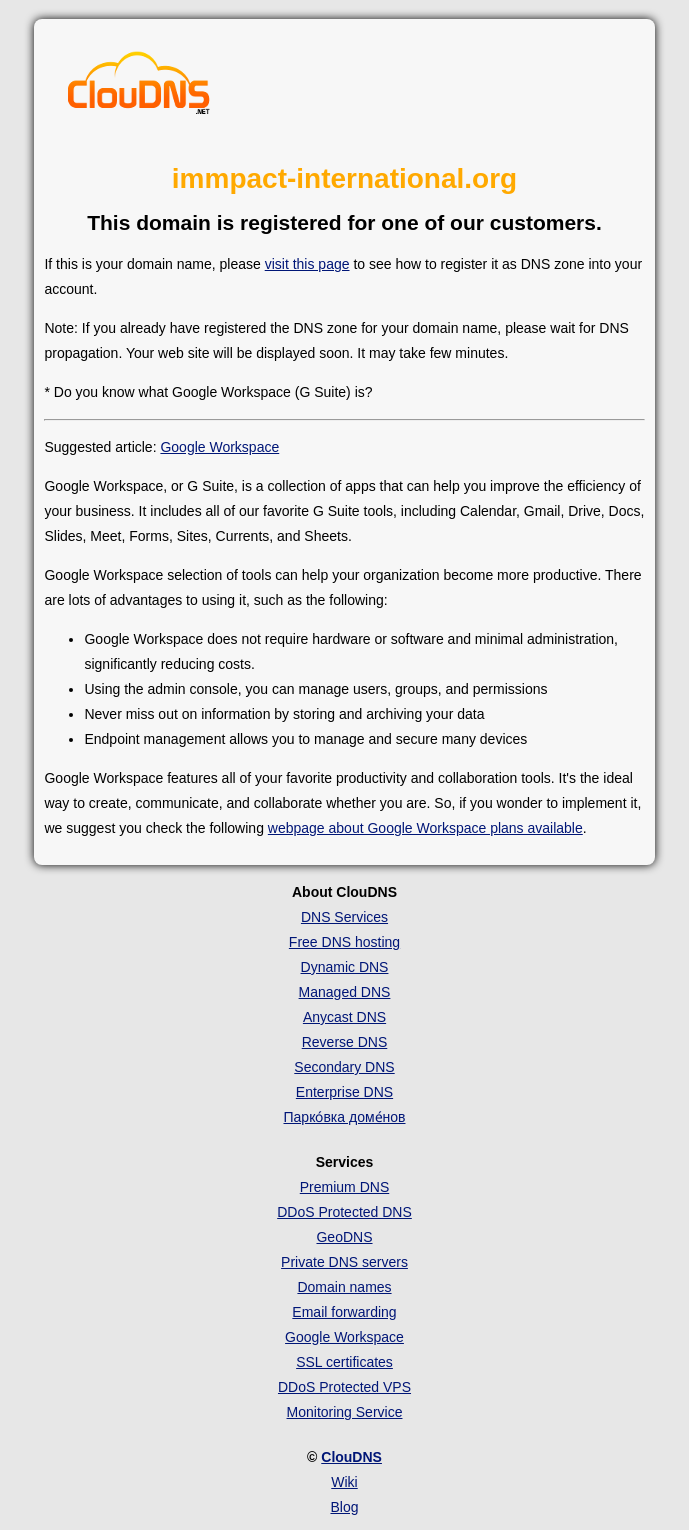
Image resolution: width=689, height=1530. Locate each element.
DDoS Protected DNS (344, 1212)
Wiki (344, 1482)
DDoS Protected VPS (344, 1387)
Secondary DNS (344, 1067)
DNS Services (344, 917)
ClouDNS (351, 1457)
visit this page (307, 264)
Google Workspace (219, 447)
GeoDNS (344, 1237)
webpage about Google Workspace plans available (425, 828)
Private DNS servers (344, 1262)
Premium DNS (344, 1187)
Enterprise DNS (344, 1092)
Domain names (344, 1287)
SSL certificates (344, 1362)
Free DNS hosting (344, 942)
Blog (344, 1507)
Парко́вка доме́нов (345, 1117)
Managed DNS (345, 992)
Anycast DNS (344, 1017)
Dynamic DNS (345, 967)
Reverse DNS (345, 1042)
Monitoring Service (345, 1412)
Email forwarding (344, 1312)
